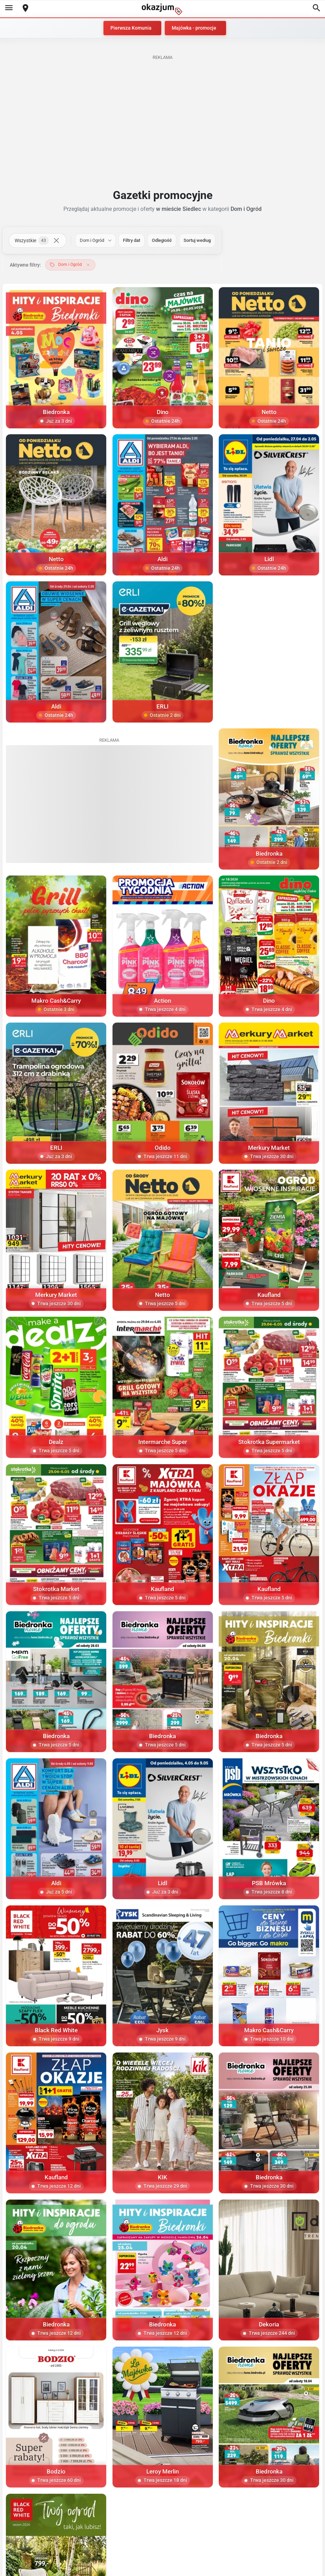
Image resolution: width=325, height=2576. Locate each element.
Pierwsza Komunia (131, 28)
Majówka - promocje (194, 28)
